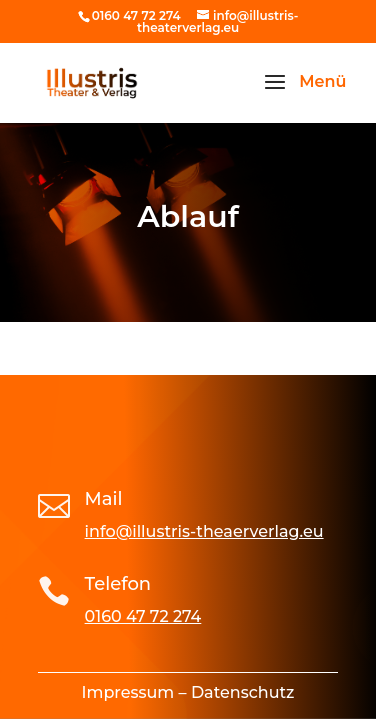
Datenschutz (243, 692)
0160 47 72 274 (143, 616)
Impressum (128, 692)
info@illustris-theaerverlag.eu (204, 531)
